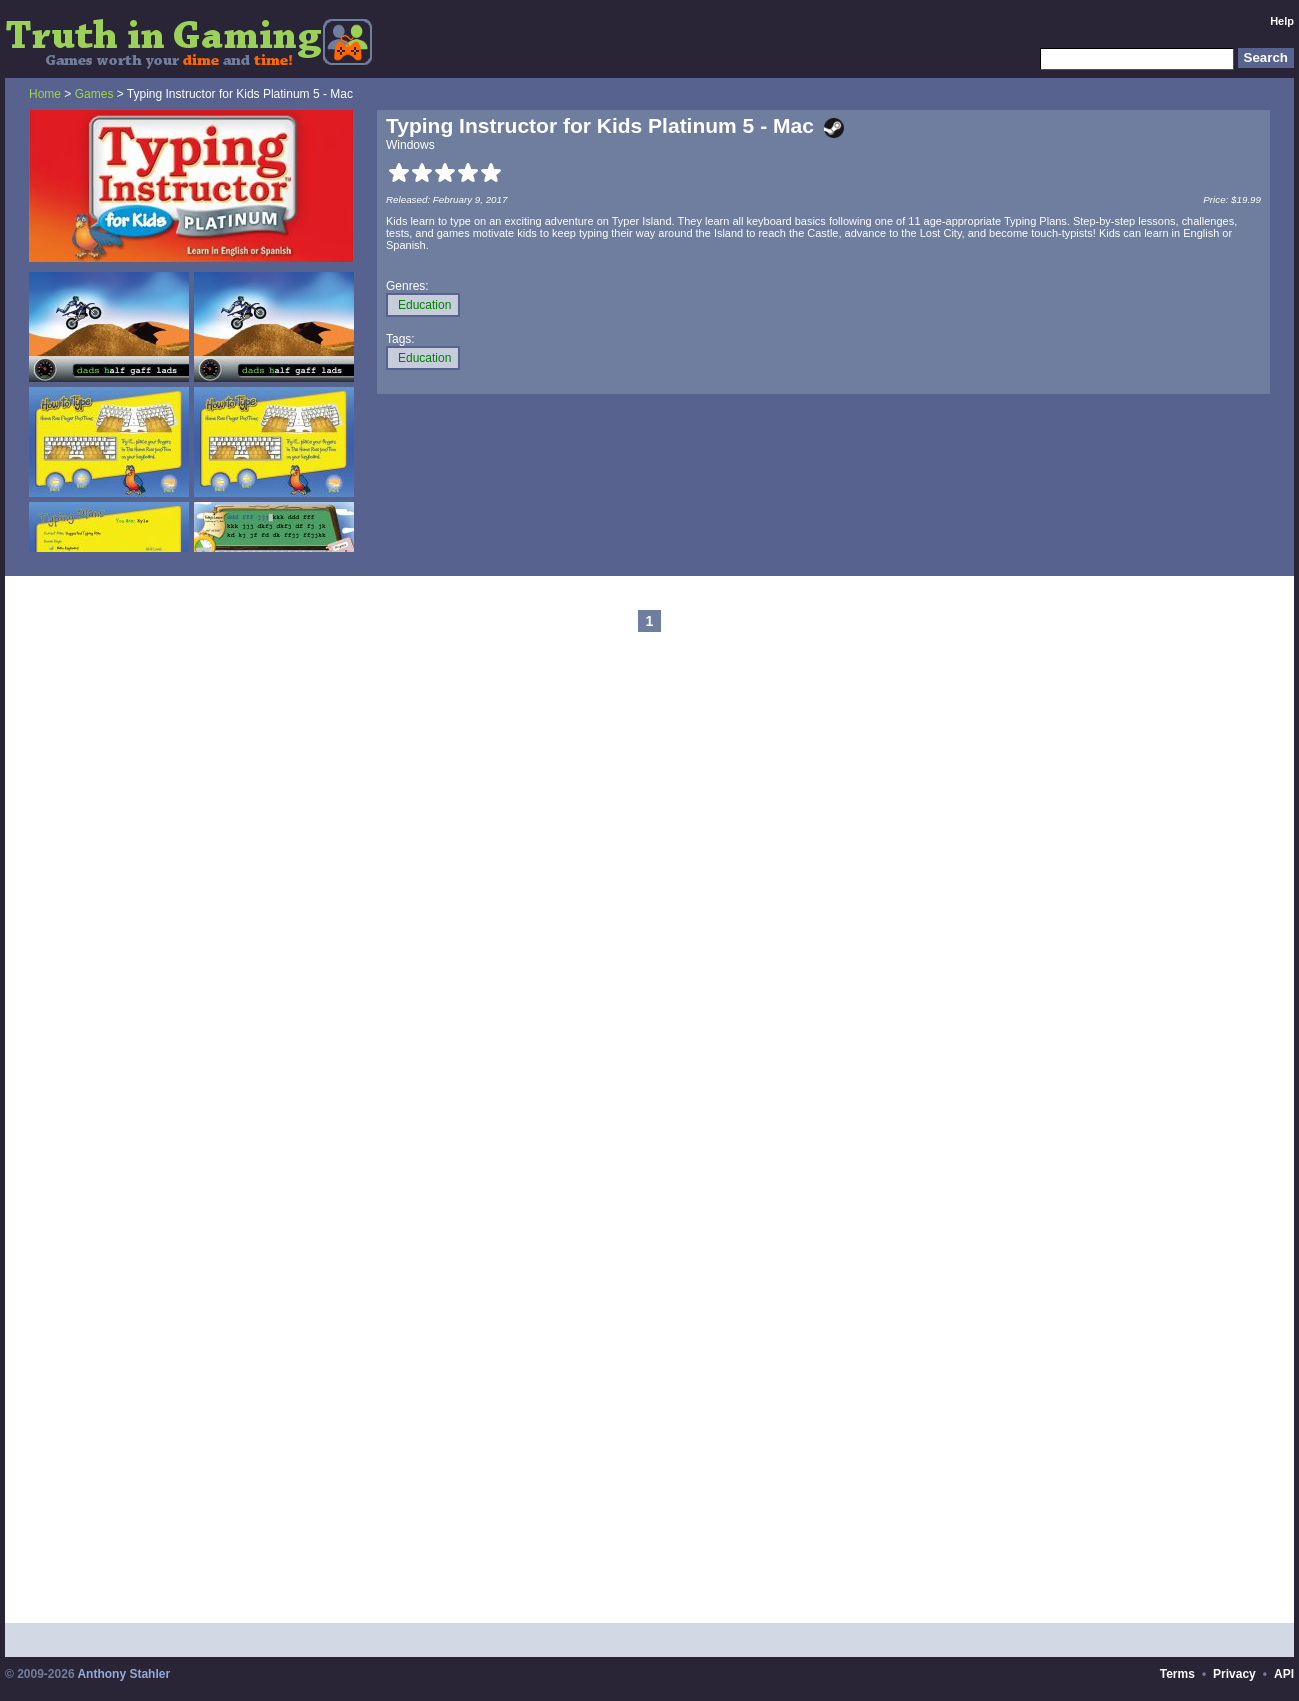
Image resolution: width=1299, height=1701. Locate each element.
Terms (1177, 1674)
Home (45, 94)
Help (1282, 21)
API (1284, 1674)
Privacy (1234, 1674)
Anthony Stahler (123, 1674)
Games (94, 94)
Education (424, 305)
